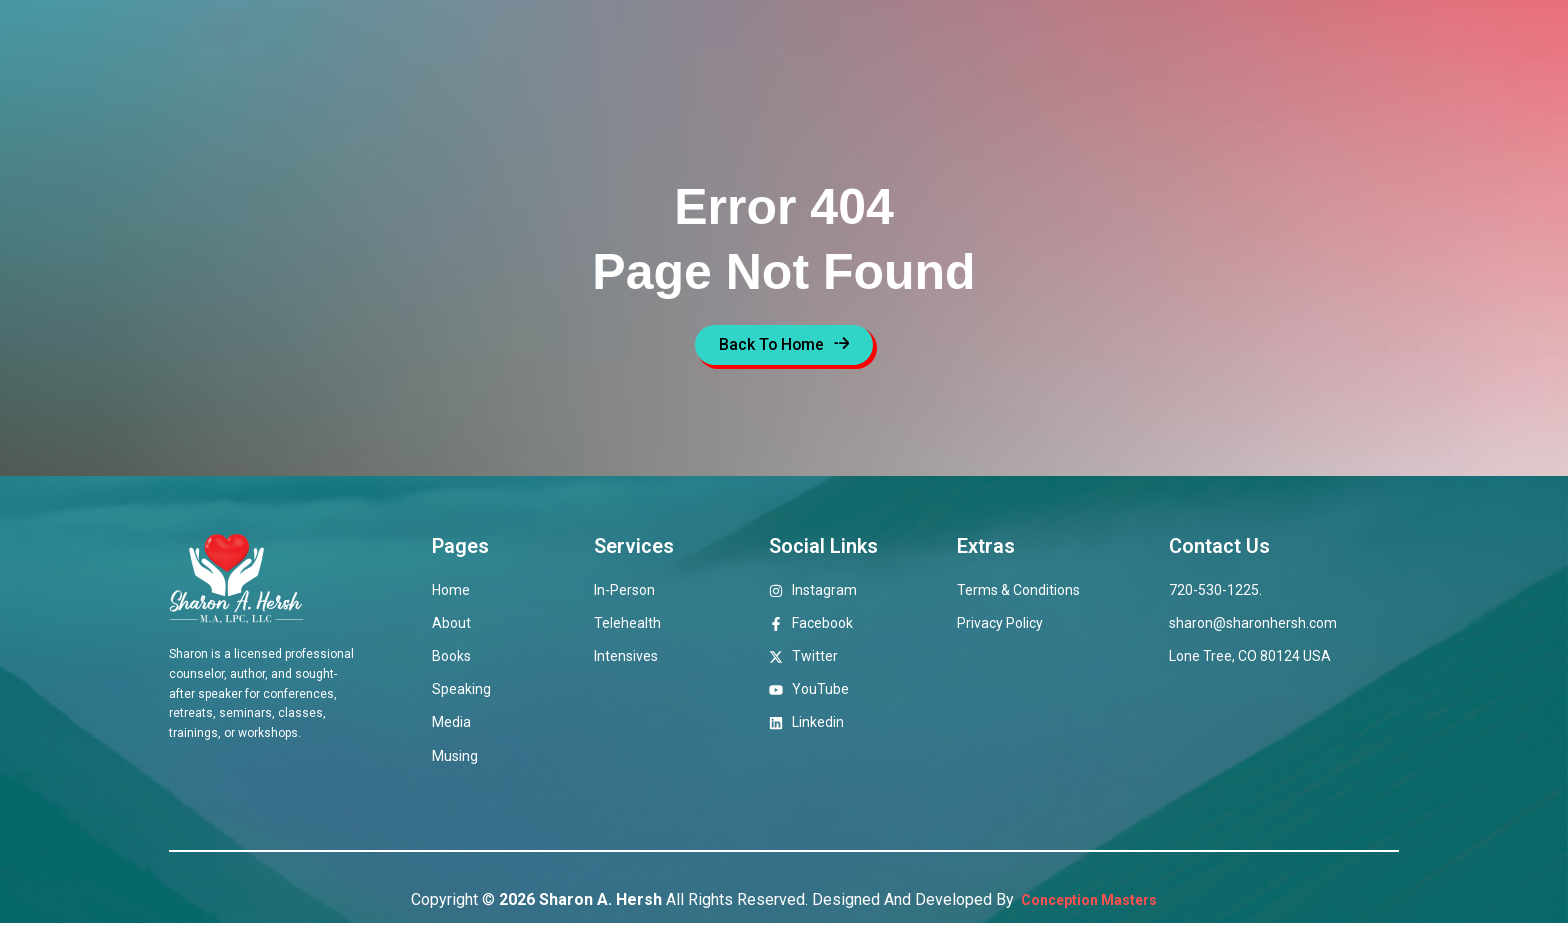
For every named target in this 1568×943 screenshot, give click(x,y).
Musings (1178, 55)
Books (891, 55)
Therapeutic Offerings (740, 55)
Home (506, 55)
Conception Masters (1087, 918)
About (590, 55)
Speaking (989, 55)
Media (1085, 55)
